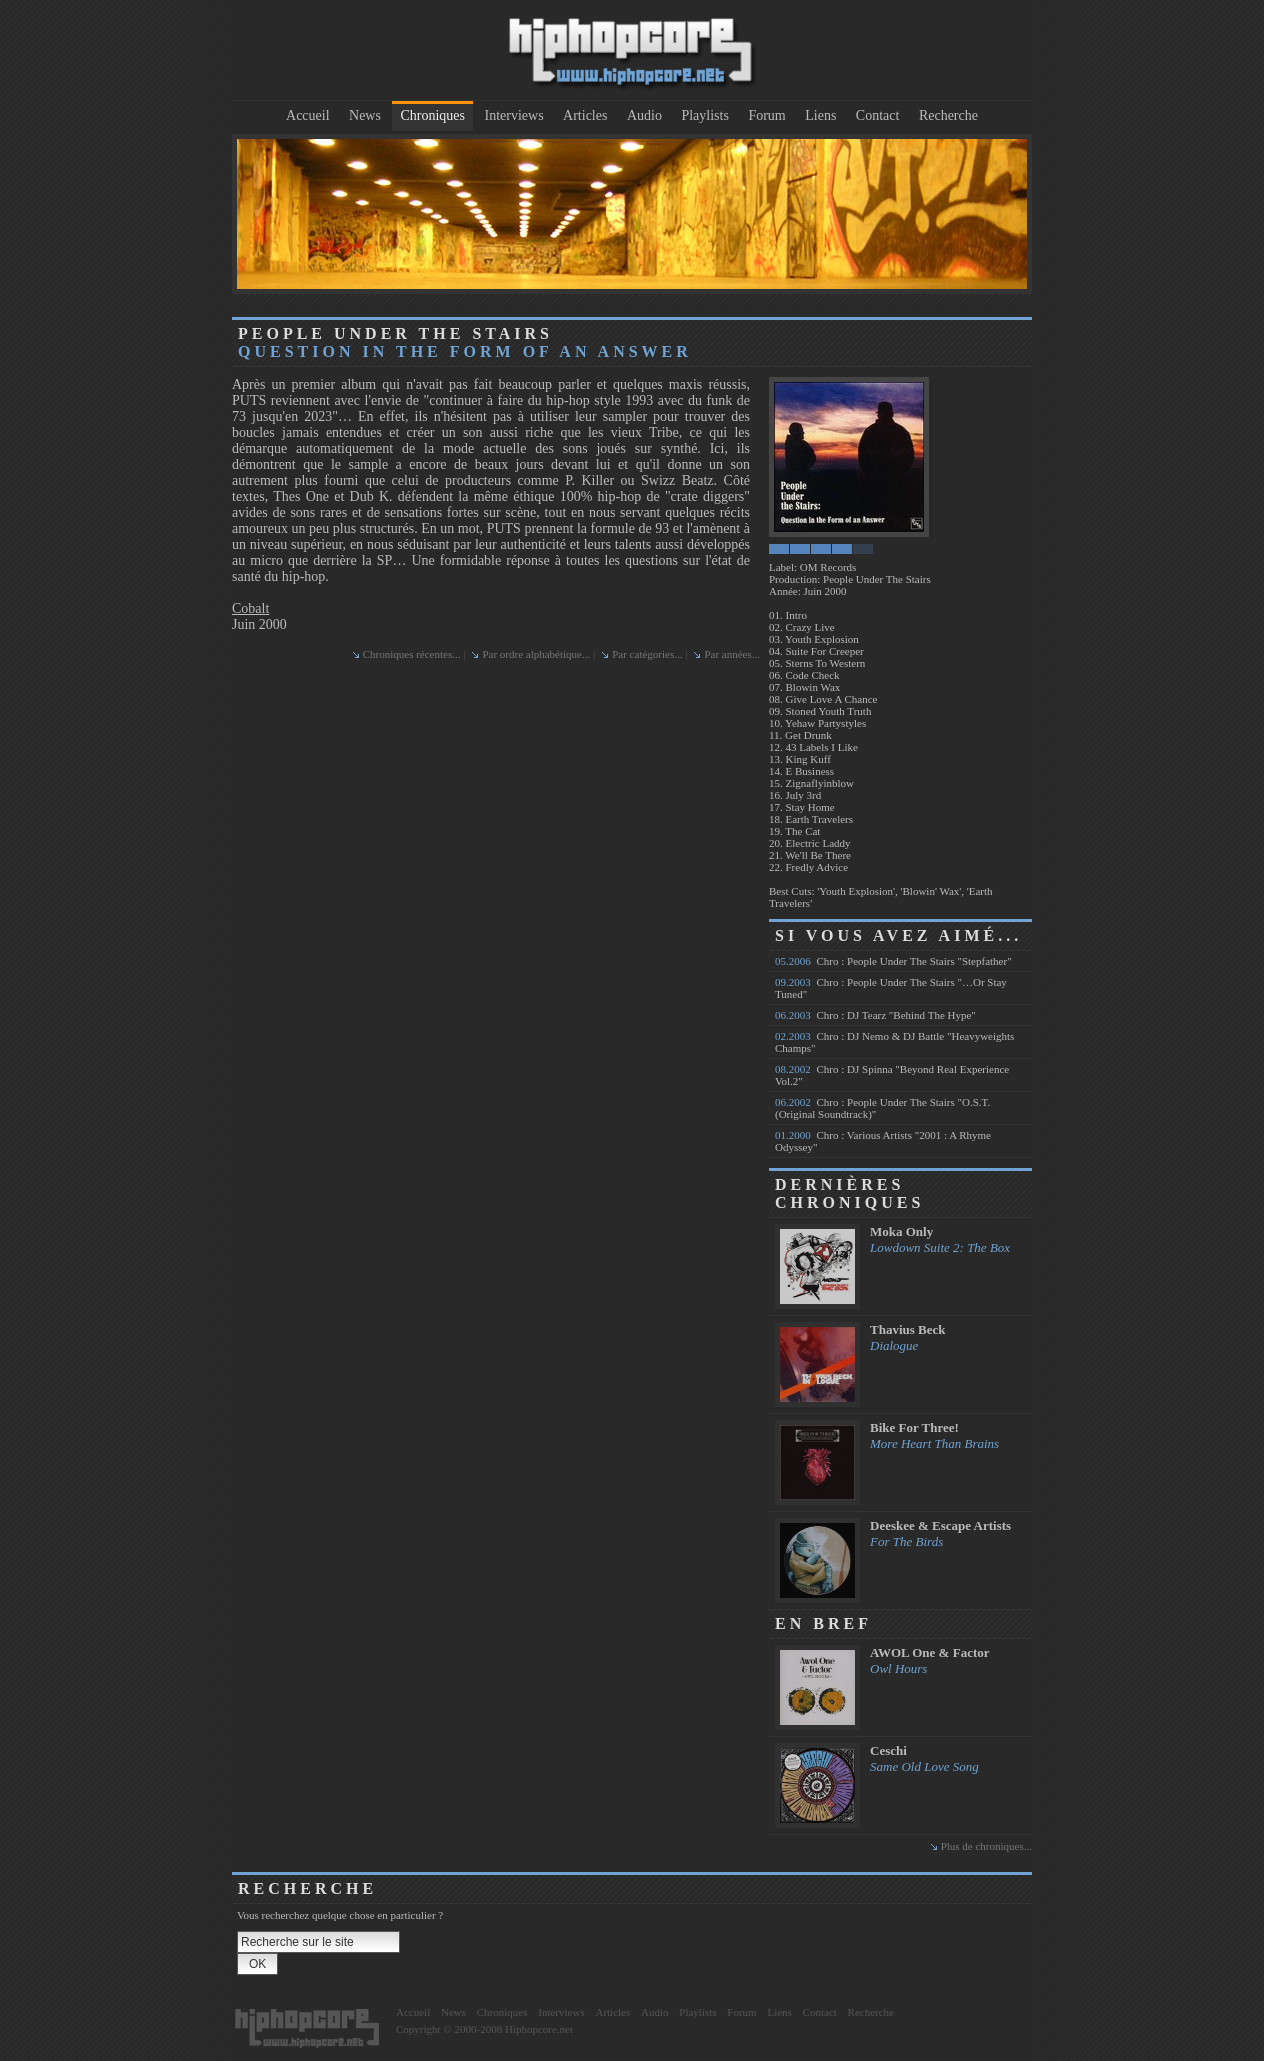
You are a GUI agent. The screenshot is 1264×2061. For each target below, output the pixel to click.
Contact (878, 115)
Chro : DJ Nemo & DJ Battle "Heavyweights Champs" (894, 1042)
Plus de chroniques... (986, 1846)
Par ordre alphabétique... (536, 654)
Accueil (308, 115)
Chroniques (432, 115)
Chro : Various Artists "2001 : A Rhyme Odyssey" (883, 1141)
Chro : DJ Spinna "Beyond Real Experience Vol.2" (892, 1075)
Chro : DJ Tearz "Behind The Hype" (875, 1015)
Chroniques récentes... (412, 654)
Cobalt (250, 608)
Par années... (732, 654)
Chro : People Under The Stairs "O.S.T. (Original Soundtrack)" (882, 1108)
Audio (644, 115)
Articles (585, 115)
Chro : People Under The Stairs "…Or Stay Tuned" (891, 988)
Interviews (514, 115)
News (365, 115)
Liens (820, 115)
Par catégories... (647, 654)
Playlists (704, 115)
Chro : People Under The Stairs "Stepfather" (893, 961)
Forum (766, 115)
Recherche (948, 115)
